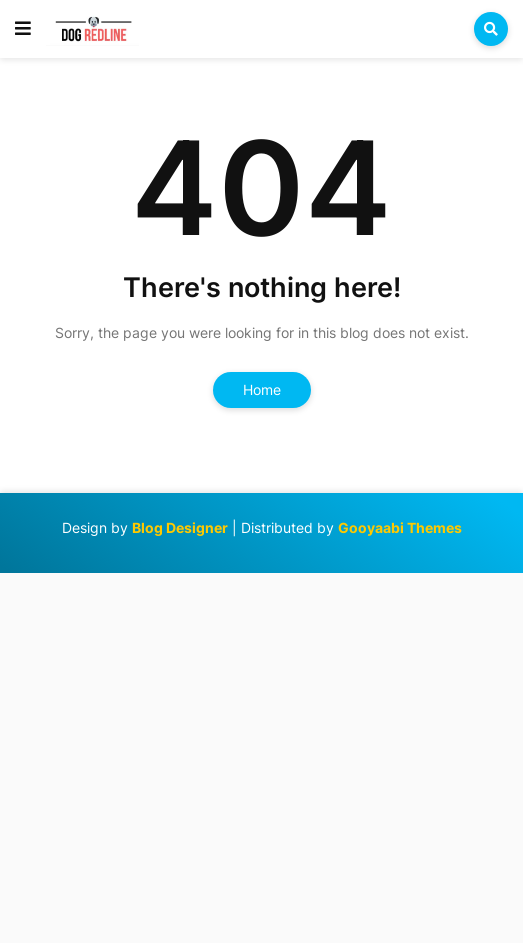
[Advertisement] (261, 756)
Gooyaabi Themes (400, 527)
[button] (23, 29)
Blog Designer (180, 527)
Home (262, 389)
